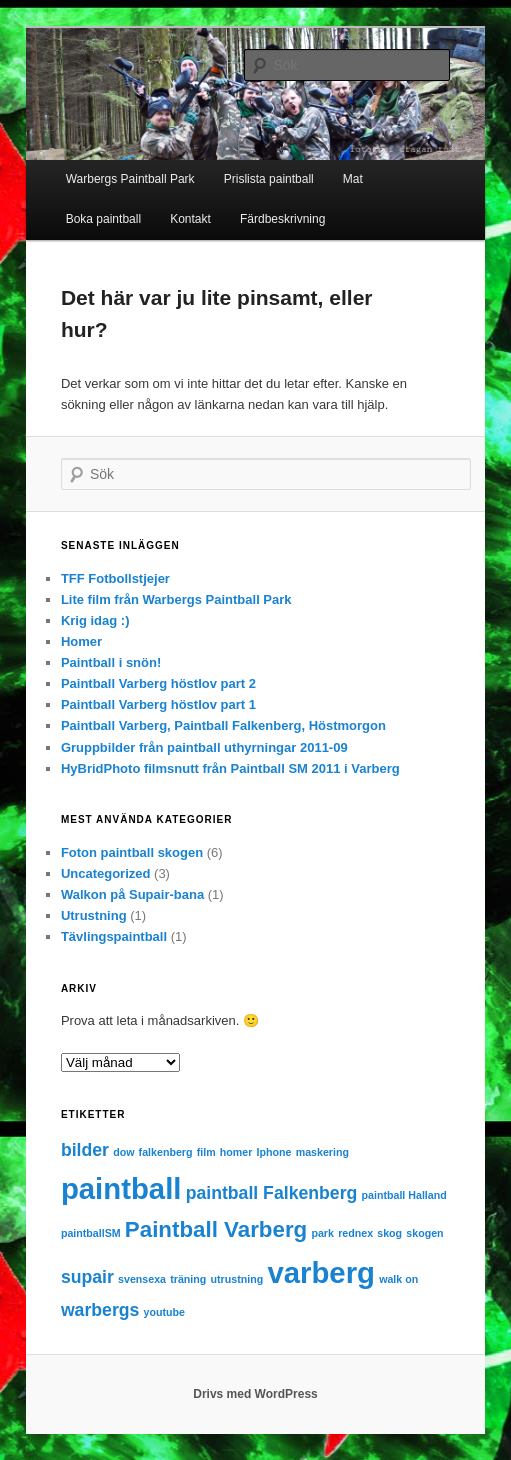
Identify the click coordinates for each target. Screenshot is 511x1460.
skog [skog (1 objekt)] (389, 1233)
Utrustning (94, 915)
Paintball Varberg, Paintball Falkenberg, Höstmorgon (223, 725)
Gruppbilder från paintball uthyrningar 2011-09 (204, 747)
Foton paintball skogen (132, 852)
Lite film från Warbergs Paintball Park (176, 599)
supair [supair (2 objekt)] (87, 1277)
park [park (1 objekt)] (322, 1233)
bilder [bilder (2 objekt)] (85, 1150)
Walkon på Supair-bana (132, 894)
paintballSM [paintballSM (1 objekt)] (91, 1233)
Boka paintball (103, 219)
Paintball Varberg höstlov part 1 (158, 704)
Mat (353, 179)
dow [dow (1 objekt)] (123, 1152)
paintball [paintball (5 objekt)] (121, 1188)
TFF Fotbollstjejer (115, 578)
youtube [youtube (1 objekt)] (164, 1312)
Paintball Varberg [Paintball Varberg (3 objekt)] (216, 1229)
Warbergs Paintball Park (130, 179)
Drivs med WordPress (255, 1394)
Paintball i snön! (111, 662)
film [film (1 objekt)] (206, 1152)
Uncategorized (106, 873)
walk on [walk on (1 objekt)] (398, 1279)
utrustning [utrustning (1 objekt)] (237, 1279)
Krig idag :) (95, 620)
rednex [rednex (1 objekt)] (355, 1233)
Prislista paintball (269, 179)
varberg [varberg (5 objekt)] (321, 1272)
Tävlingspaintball (114, 936)
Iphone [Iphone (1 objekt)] (274, 1152)
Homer (81, 641)
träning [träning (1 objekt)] (188, 1279)
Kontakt (190, 219)
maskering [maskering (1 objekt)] (322, 1152)
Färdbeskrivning (282, 219)
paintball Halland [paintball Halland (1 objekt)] (404, 1195)
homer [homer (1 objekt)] (236, 1152)
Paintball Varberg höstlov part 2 (158, 683)
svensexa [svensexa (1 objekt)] (142, 1279)
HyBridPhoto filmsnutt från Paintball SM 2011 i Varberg (230, 768)
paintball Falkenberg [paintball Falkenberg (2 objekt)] (272, 1193)
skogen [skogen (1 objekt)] (424, 1233)
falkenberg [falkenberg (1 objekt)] (166, 1152)
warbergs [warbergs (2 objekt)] (100, 1310)
